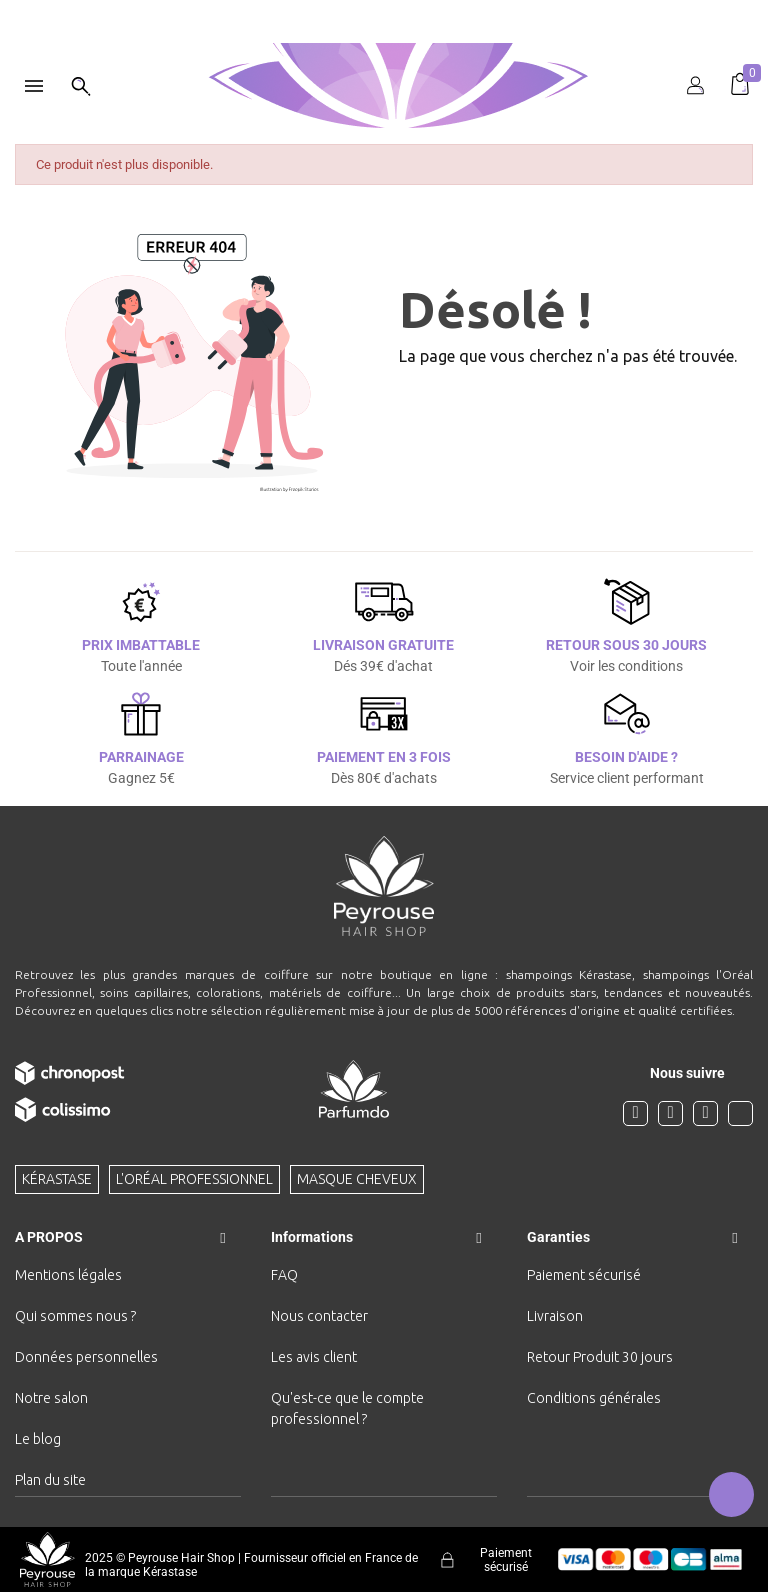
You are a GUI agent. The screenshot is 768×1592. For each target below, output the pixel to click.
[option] (384, 8)
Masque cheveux (357, 1179)
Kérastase (57, 1179)
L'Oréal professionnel (194, 1179)
